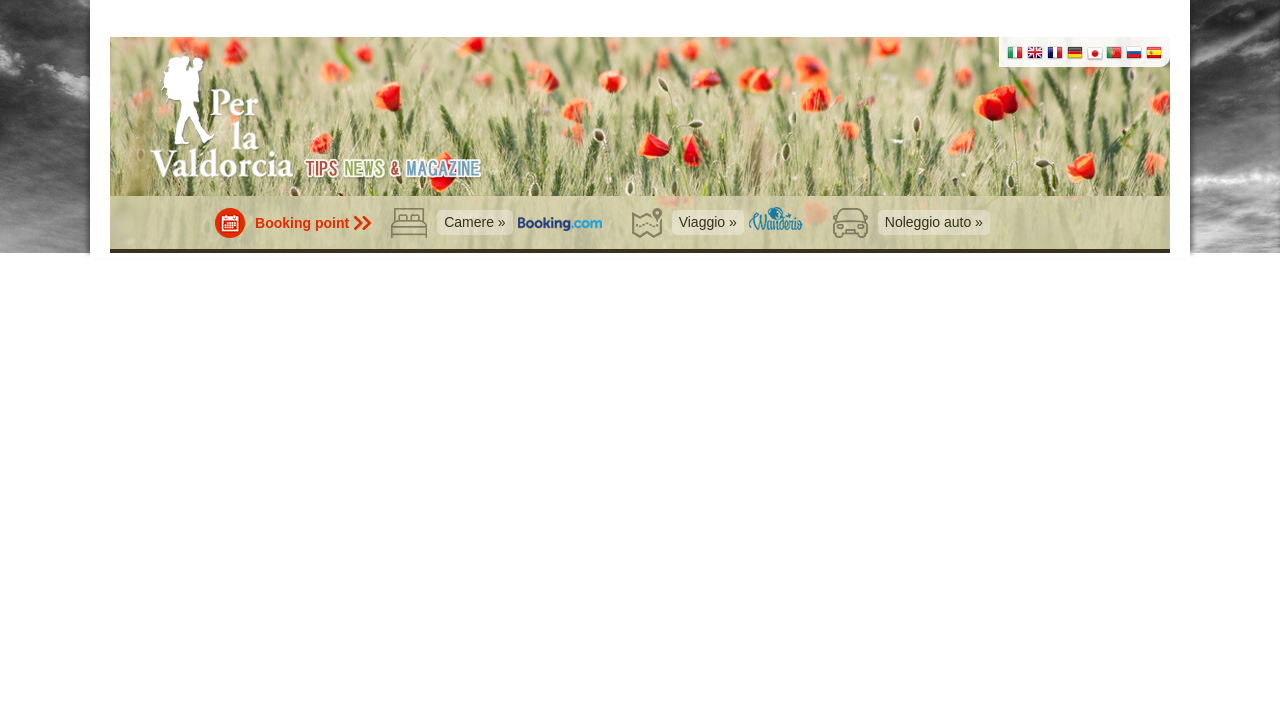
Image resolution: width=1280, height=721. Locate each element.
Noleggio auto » (934, 222)
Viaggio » (708, 222)
